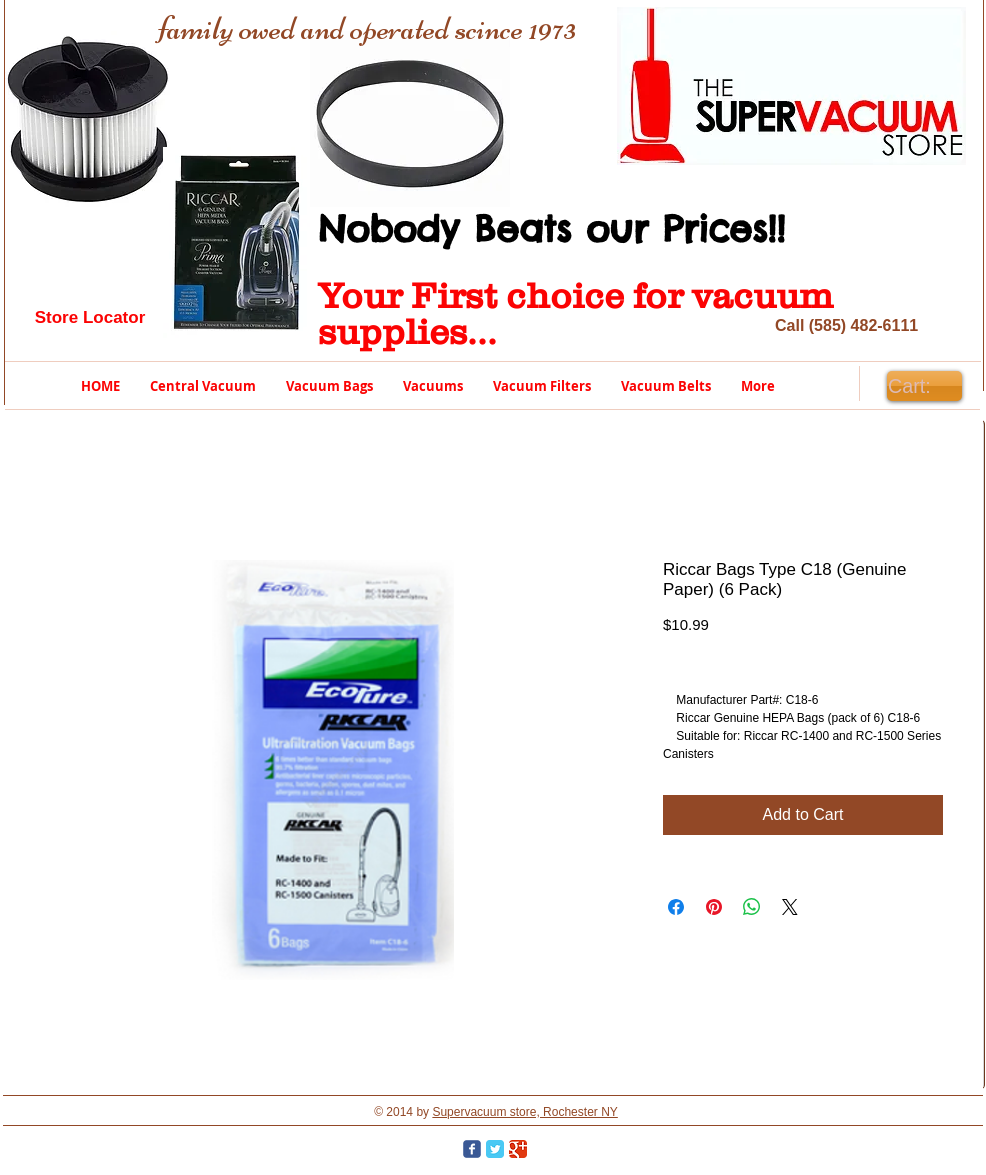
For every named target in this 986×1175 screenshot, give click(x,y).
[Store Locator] (90, 318)
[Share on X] (790, 907)
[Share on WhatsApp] (752, 907)
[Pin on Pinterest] (714, 907)
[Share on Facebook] (676, 907)
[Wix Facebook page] (472, 1149)
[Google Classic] (518, 1149)
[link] (924, 386)
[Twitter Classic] (495, 1149)
